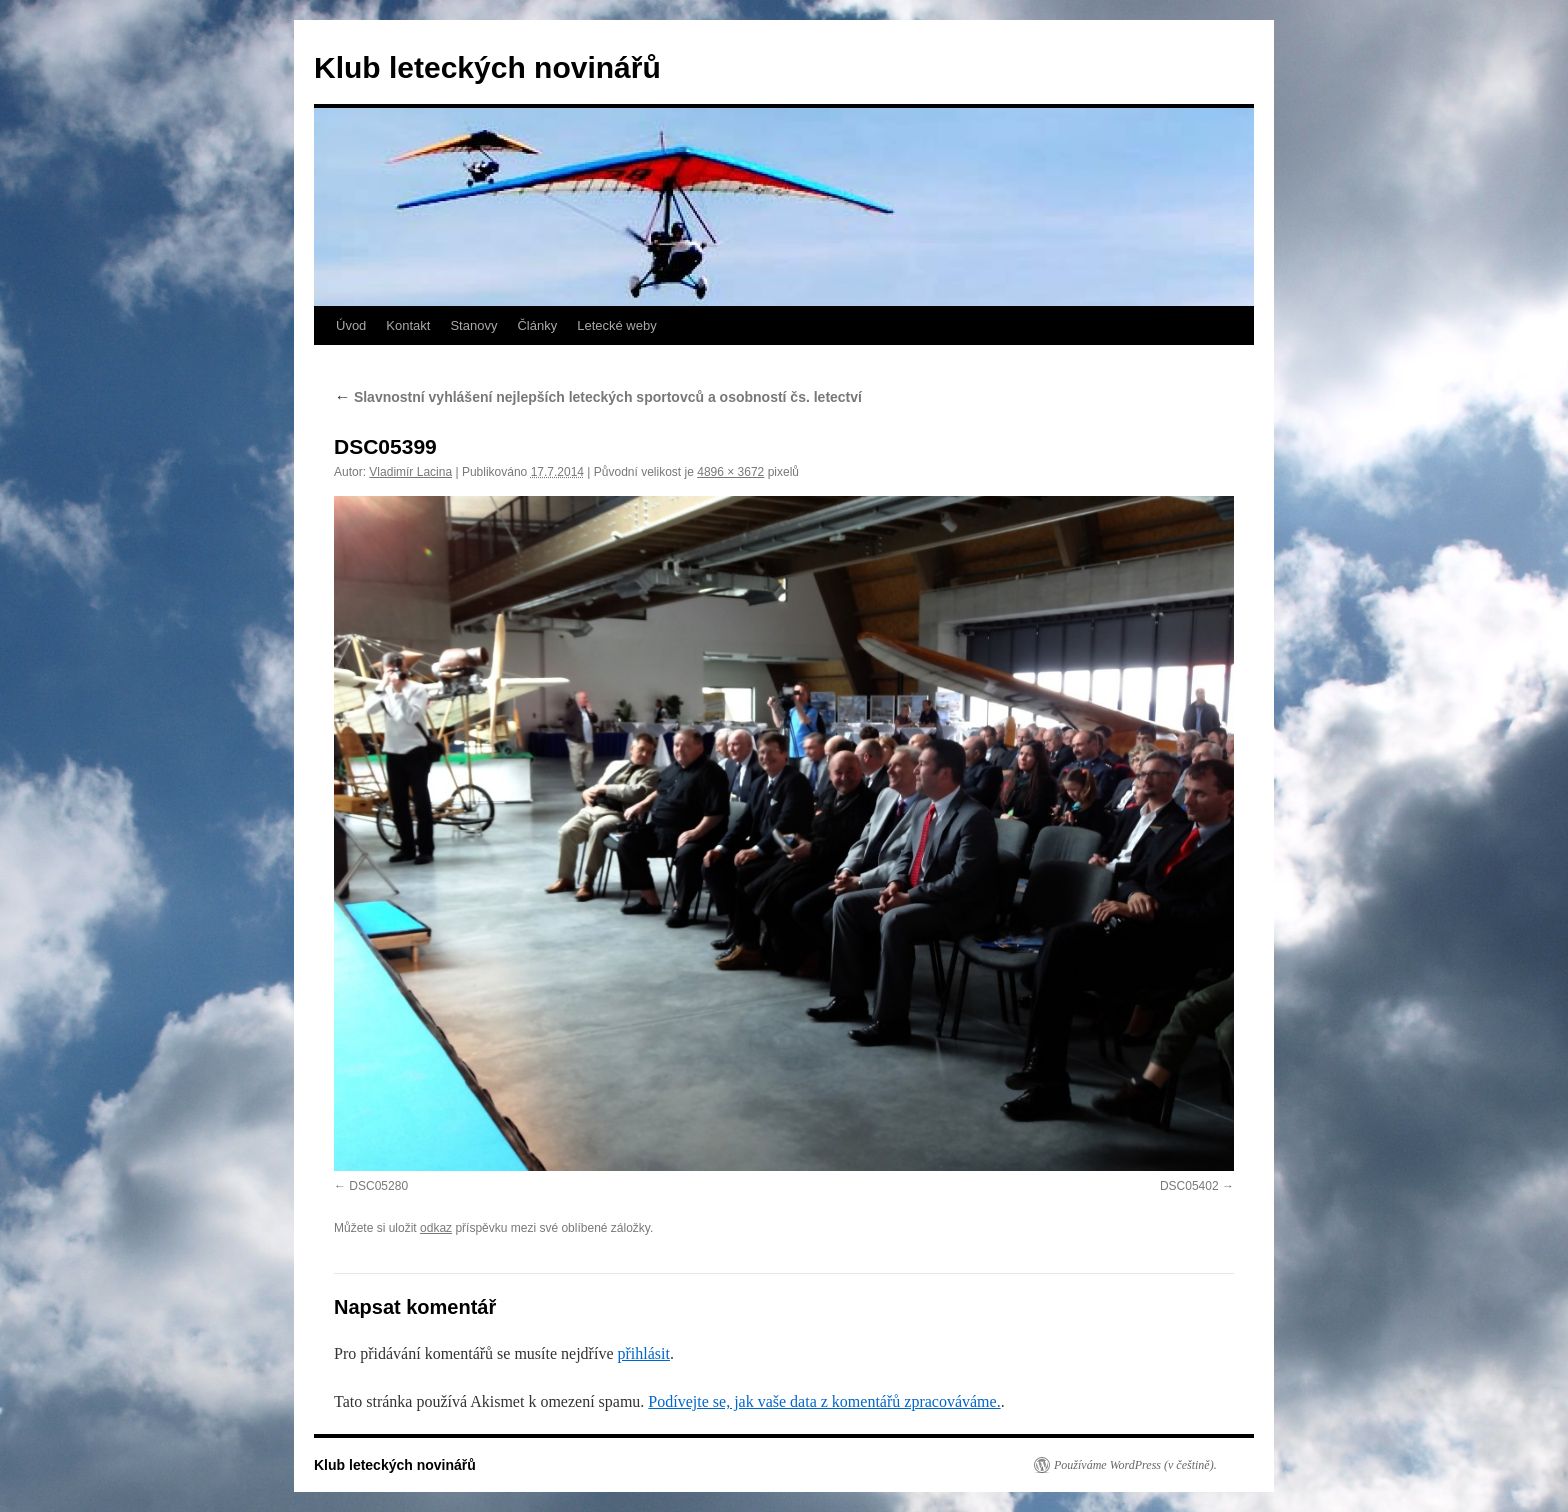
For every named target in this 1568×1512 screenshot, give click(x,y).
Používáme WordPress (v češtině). (1135, 1465)
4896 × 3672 (730, 472)
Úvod (351, 325)
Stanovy (473, 325)
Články (537, 325)
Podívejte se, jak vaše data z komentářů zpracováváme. (824, 1401)
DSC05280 (378, 1186)
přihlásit (643, 1353)
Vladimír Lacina (410, 472)
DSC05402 (1189, 1186)
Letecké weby (617, 325)
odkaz (436, 1228)
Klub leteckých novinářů (487, 67)
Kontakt (408, 325)
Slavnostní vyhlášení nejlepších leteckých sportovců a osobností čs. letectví (598, 397)
